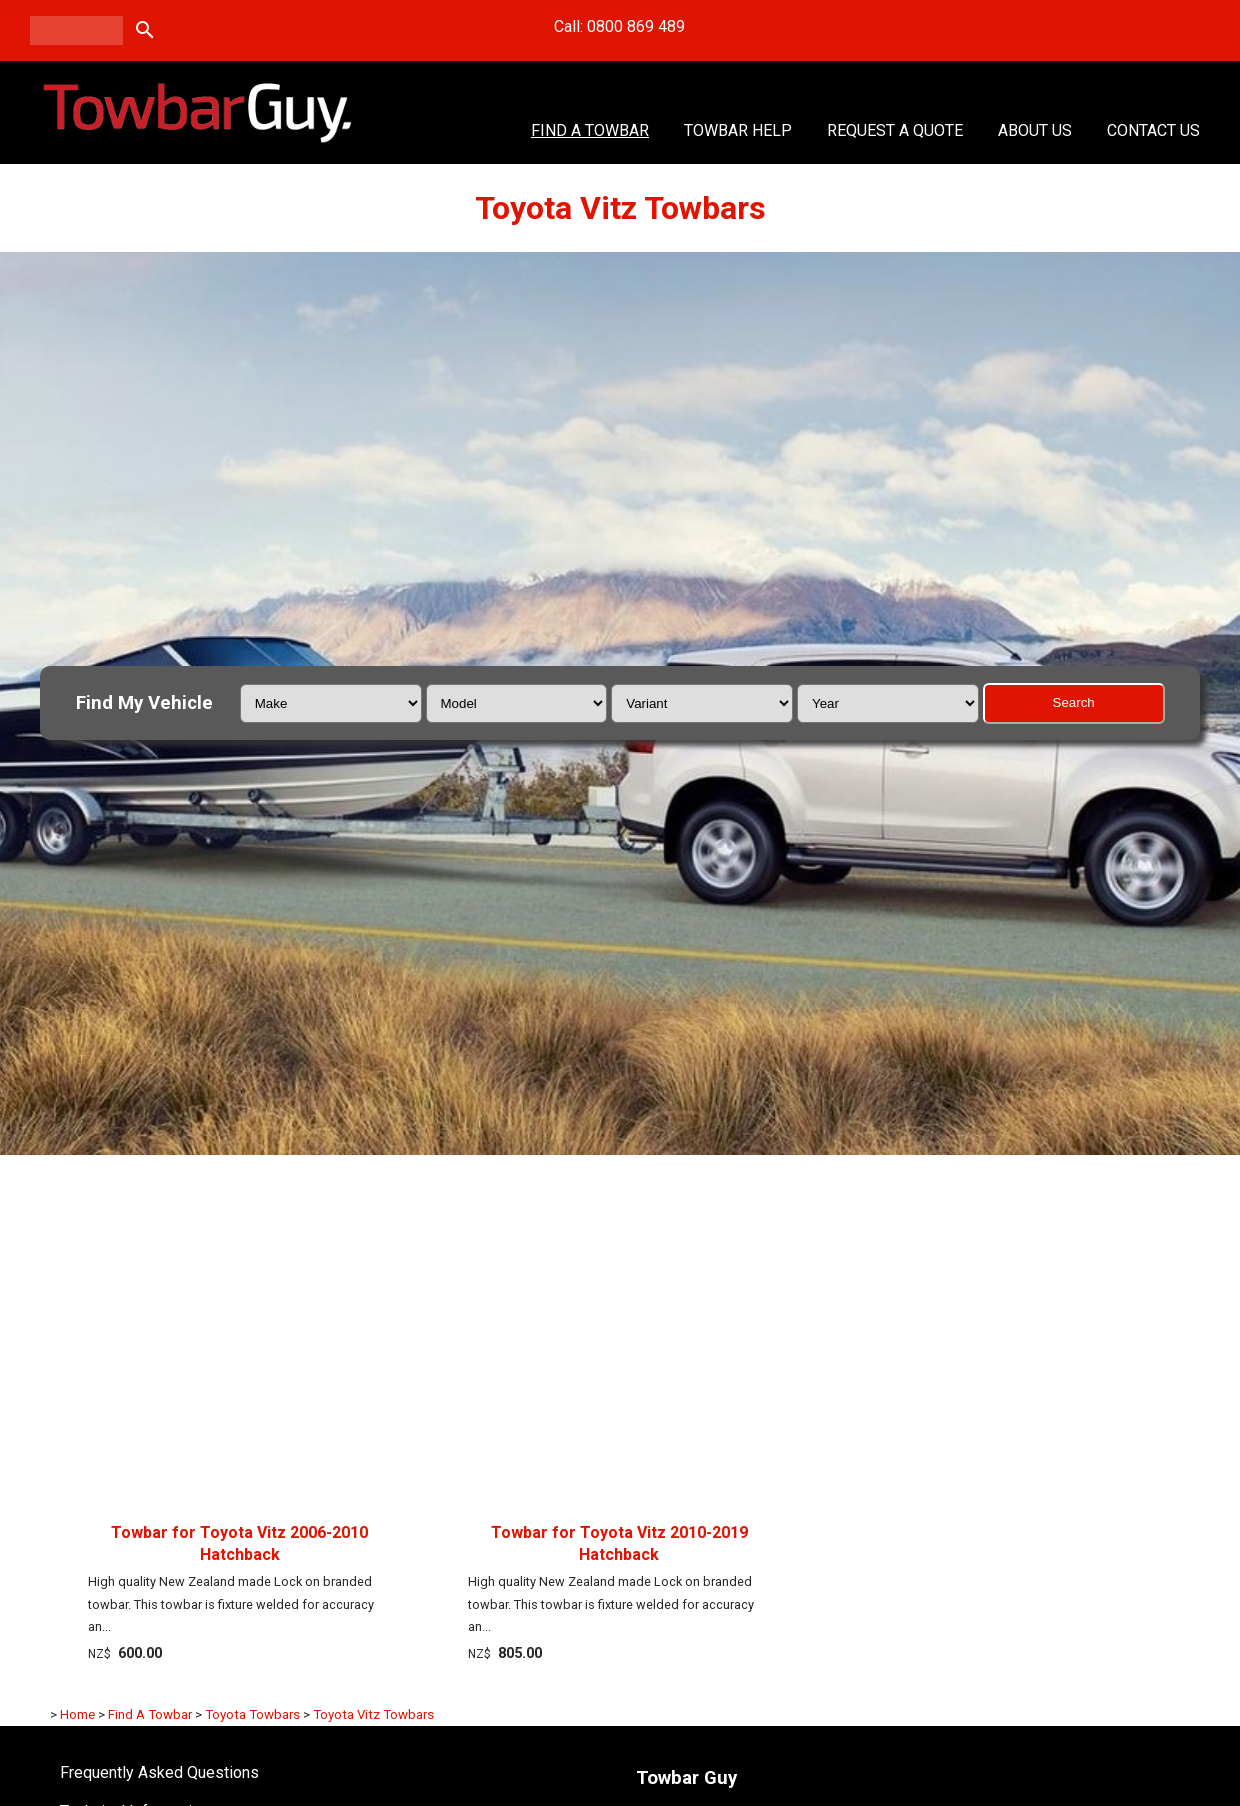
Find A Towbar (590, 130)
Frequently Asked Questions (159, 1772)
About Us (1035, 130)
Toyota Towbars (252, 1714)
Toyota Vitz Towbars (373, 1714)
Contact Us (1153, 130)
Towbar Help (738, 130)
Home (77, 1714)
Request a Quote (895, 130)
